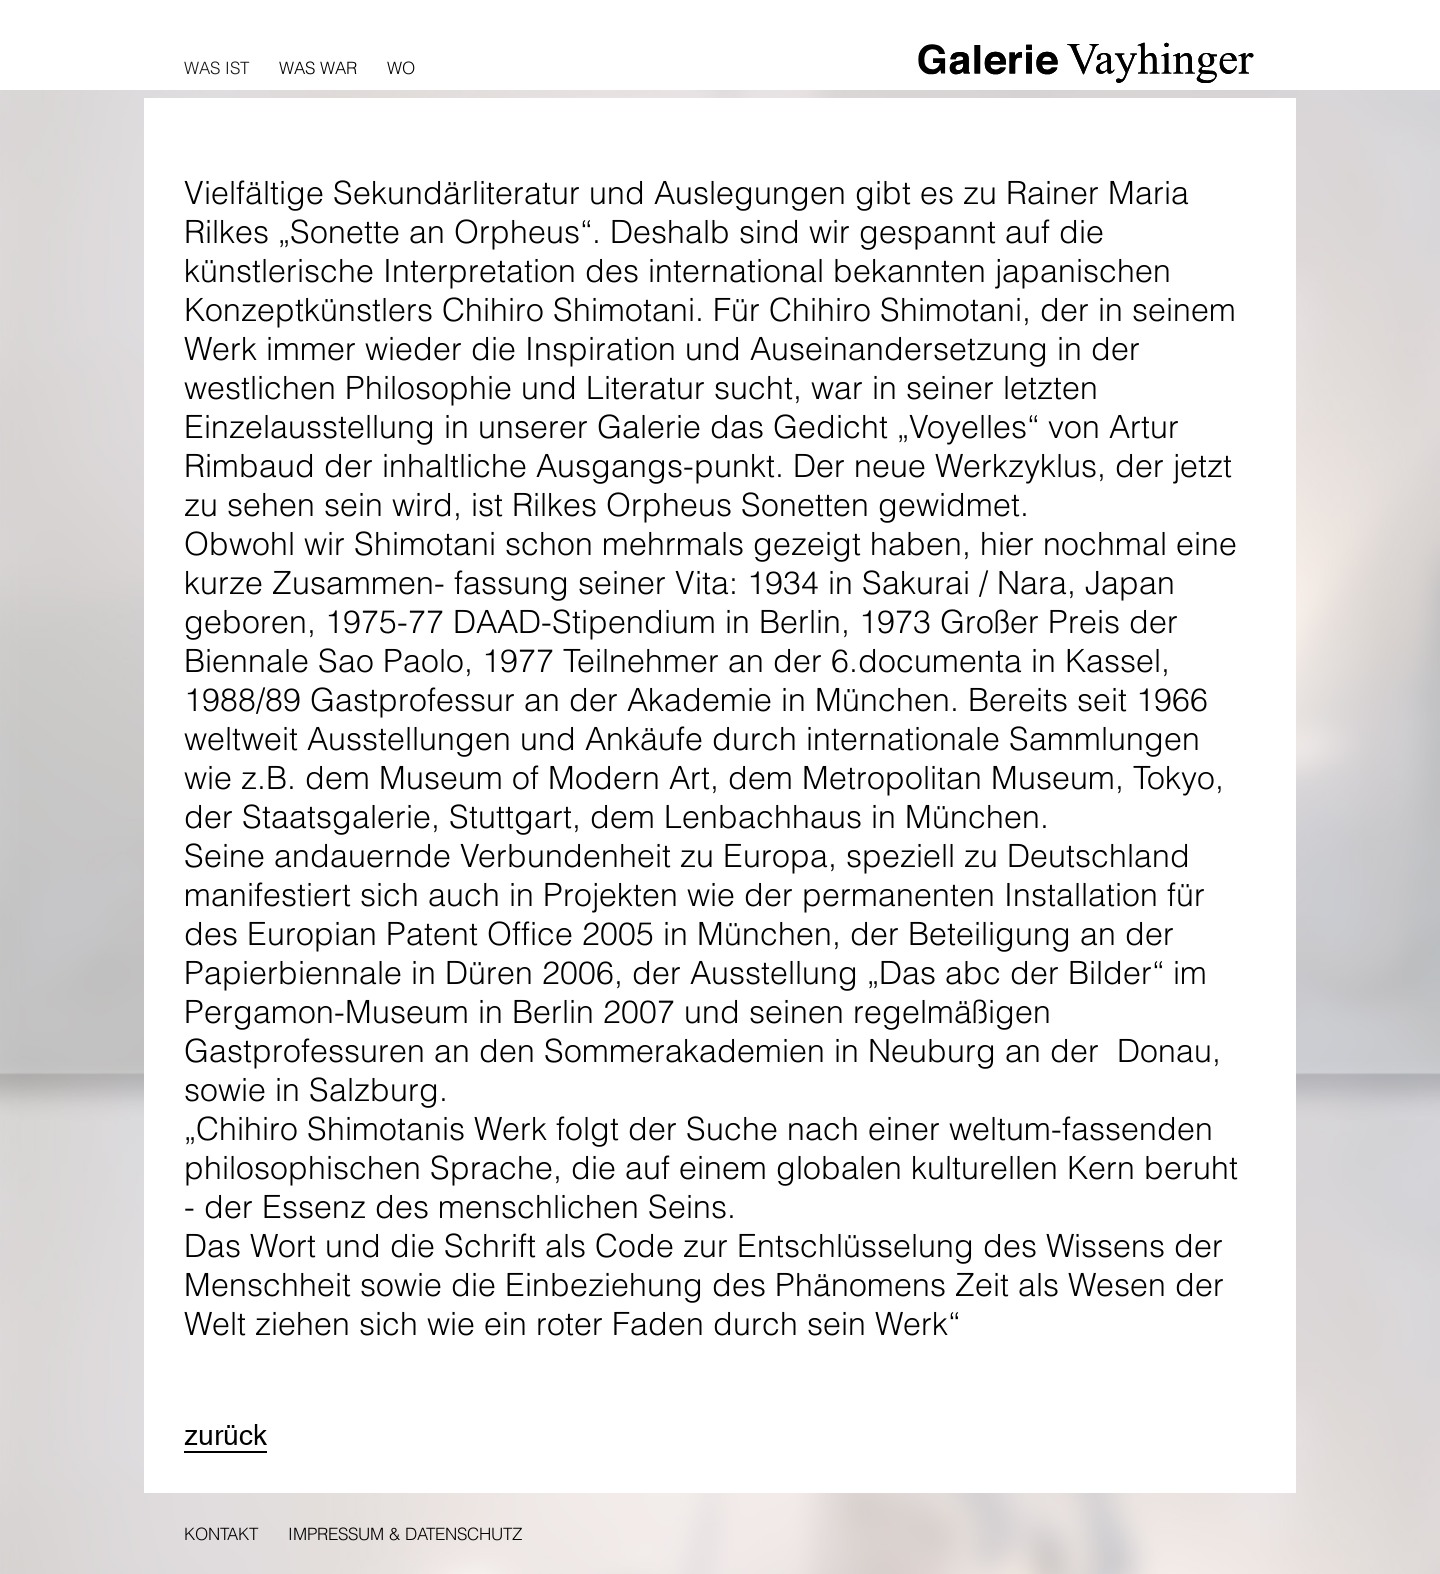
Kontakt (221, 1533)
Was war (318, 67)
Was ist (216, 67)
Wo (401, 67)
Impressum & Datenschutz (405, 1533)
